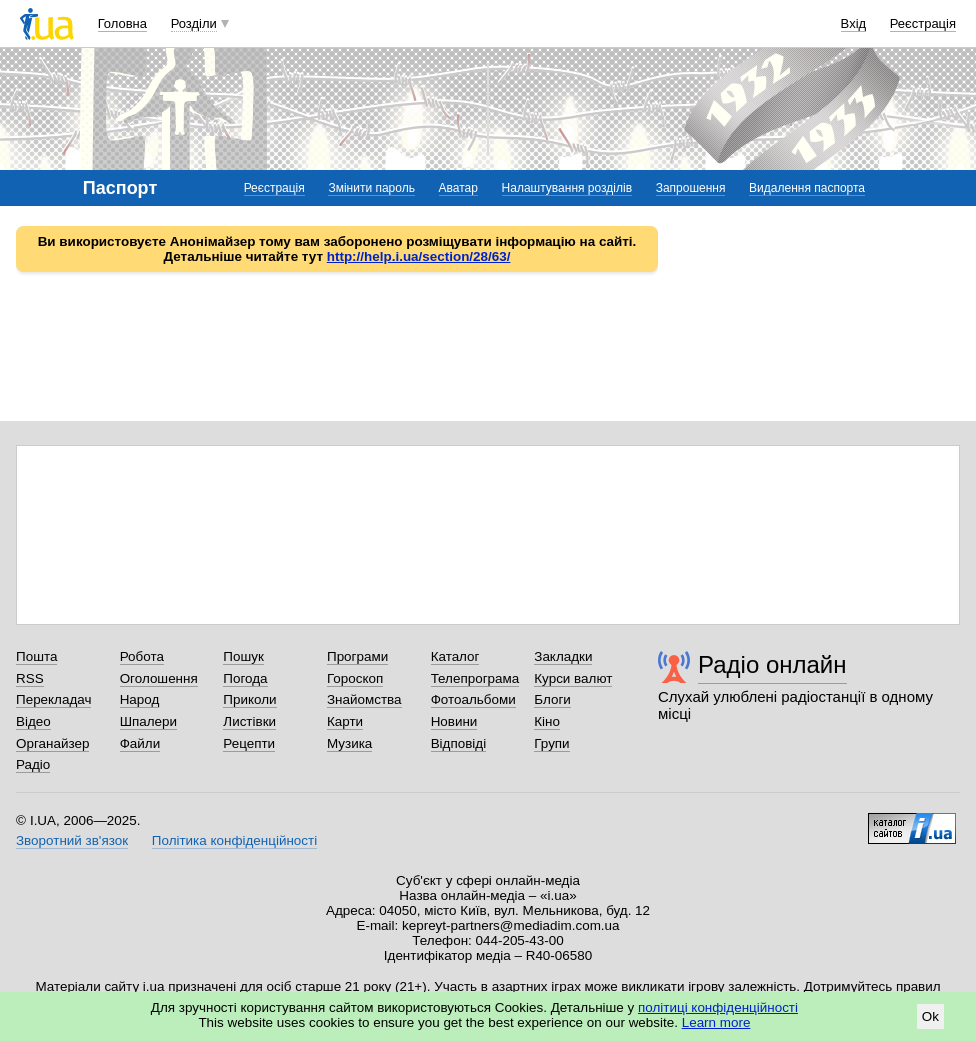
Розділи (194, 23)
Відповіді (459, 743)
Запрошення (691, 188)
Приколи (249, 699)
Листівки (249, 721)
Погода (245, 678)
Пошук (243, 656)
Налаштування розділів (567, 188)
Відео (33, 721)
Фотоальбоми (473, 699)
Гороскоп (355, 678)
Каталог (455, 656)
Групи (551, 743)
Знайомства (364, 699)
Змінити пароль (371, 188)
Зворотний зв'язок (72, 840)
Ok (930, 1016)
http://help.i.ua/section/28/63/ (419, 256)
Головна (122, 23)
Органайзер (52, 743)
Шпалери (148, 721)
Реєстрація (923, 23)
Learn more (716, 1022)
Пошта (36, 656)
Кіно (547, 721)
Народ (140, 699)
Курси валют (573, 678)
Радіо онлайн (772, 664)
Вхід (854, 23)
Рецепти (249, 743)
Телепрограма (475, 678)
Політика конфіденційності (234, 840)
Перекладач (53, 699)
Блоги (552, 699)
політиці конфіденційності (718, 1007)
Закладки (563, 656)
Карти (345, 721)
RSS (30, 678)
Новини (454, 721)
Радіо (33, 764)
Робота (142, 656)
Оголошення (159, 678)
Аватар (458, 188)
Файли (140, 743)
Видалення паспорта (807, 188)
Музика (349, 743)
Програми (357, 656)
